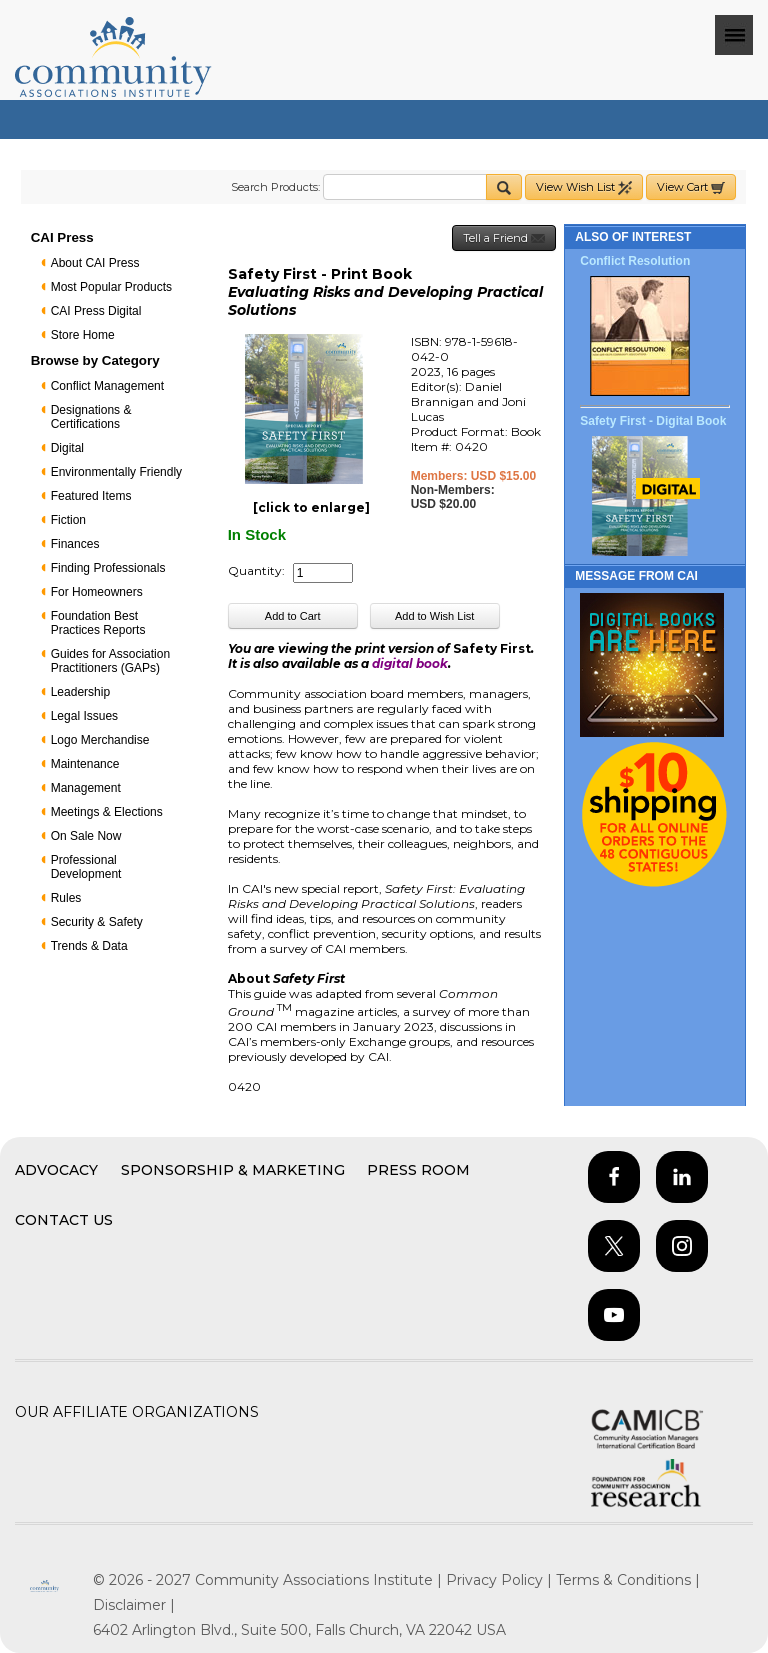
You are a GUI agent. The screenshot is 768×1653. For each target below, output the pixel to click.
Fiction (68, 520)
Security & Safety (97, 922)
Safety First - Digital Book (653, 421)
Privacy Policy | (501, 1580)
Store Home (83, 335)
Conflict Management (107, 386)
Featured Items (91, 496)
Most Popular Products (111, 287)
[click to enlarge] (311, 507)
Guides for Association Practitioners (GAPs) (110, 661)
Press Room (418, 1170)
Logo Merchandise (100, 740)
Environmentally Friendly (116, 472)
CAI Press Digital (96, 311)
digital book (410, 663)
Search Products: (275, 187)
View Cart (691, 187)
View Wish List (584, 187)
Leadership (80, 692)
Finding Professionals (108, 568)
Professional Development (86, 867)
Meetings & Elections (107, 812)
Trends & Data (89, 946)
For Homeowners (97, 592)
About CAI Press (95, 263)
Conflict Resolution (635, 261)
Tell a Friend (504, 238)
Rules (66, 898)
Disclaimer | (134, 1605)
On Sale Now (86, 836)
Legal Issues (84, 716)
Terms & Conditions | (628, 1580)
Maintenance (85, 764)
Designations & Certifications (91, 417)
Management (86, 788)
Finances (75, 544)
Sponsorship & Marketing (233, 1170)
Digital (67, 448)
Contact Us (64, 1220)
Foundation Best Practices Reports (98, 623)
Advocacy (56, 1170)
